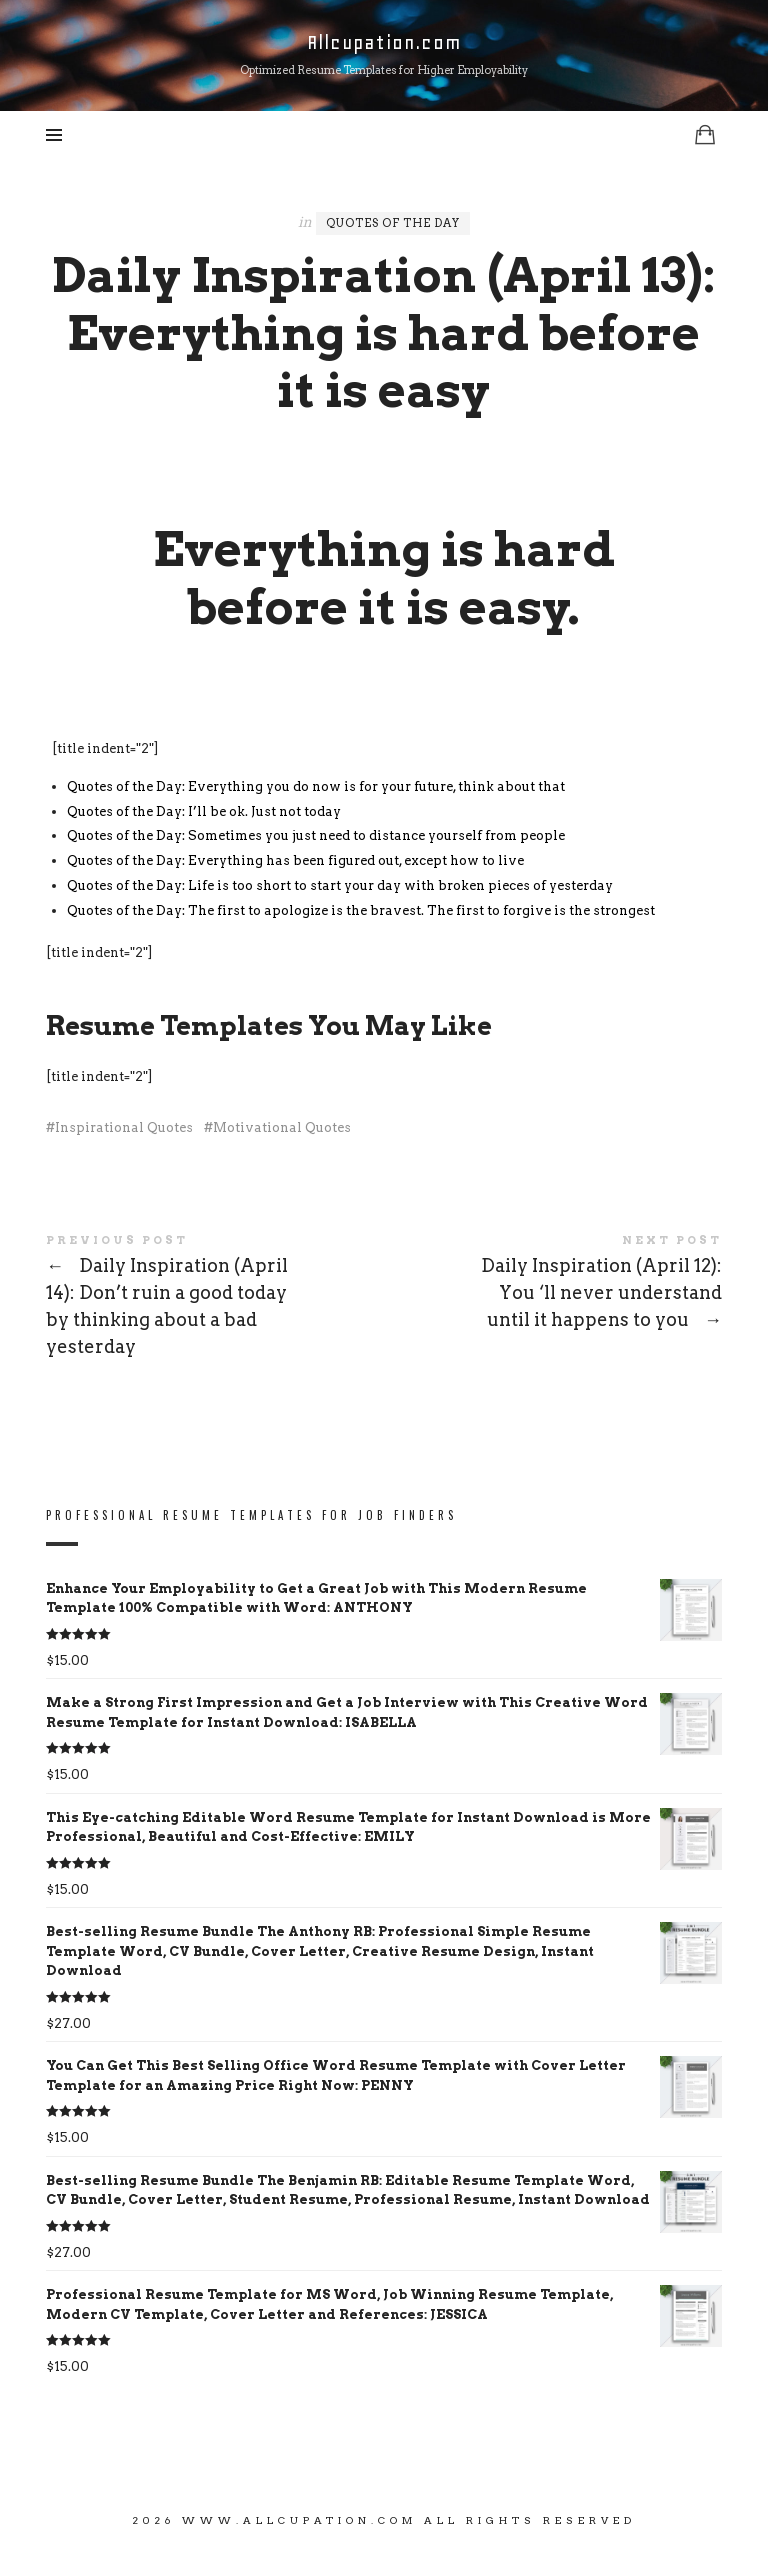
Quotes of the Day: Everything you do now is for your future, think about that (316, 786)
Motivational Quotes (282, 1127)
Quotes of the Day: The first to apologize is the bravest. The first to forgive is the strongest (361, 910)
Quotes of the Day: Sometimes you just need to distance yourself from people (316, 835)
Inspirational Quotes (124, 1127)
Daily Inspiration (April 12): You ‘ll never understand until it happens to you (553, 1285)
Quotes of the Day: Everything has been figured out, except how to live (295, 860)
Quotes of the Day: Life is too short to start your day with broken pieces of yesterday (340, 885)
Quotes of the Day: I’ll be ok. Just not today (204, 811)
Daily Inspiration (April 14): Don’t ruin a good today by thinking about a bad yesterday (215, 1299)
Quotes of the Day (393, 223)
